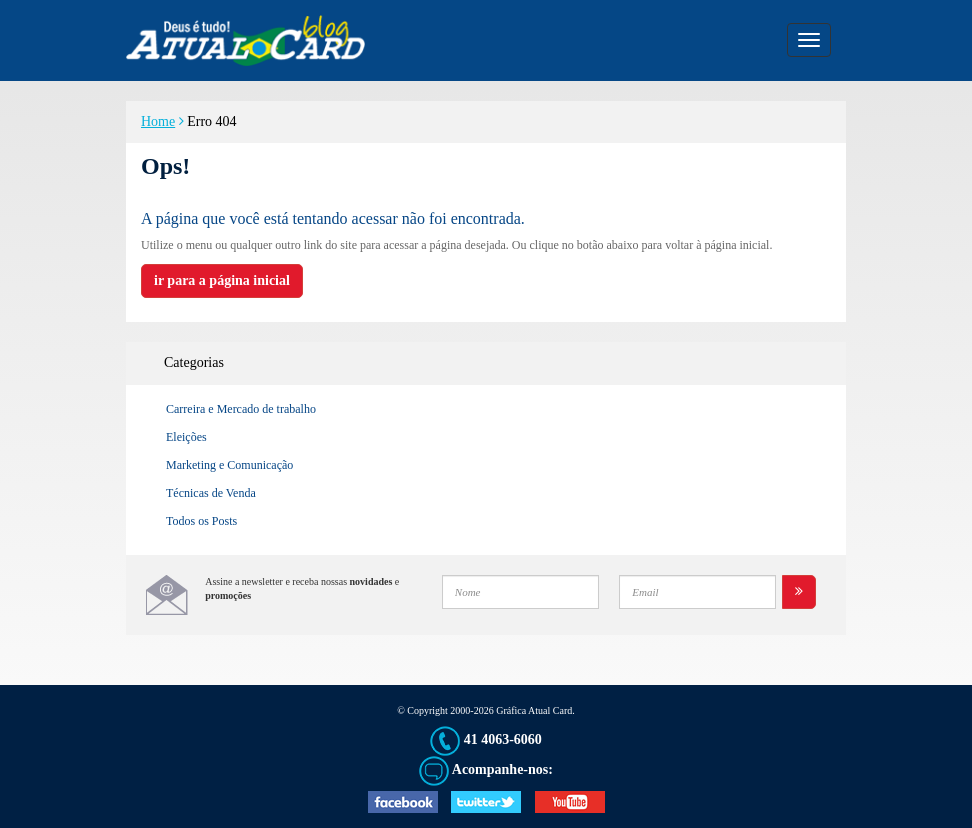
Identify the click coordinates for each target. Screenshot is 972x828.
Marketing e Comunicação (229, 465)
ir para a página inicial (222, 280)
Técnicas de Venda (211, 493)
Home (158, 121)
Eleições (186, 437)
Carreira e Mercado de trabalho (241, 409)
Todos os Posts (201, 521)
